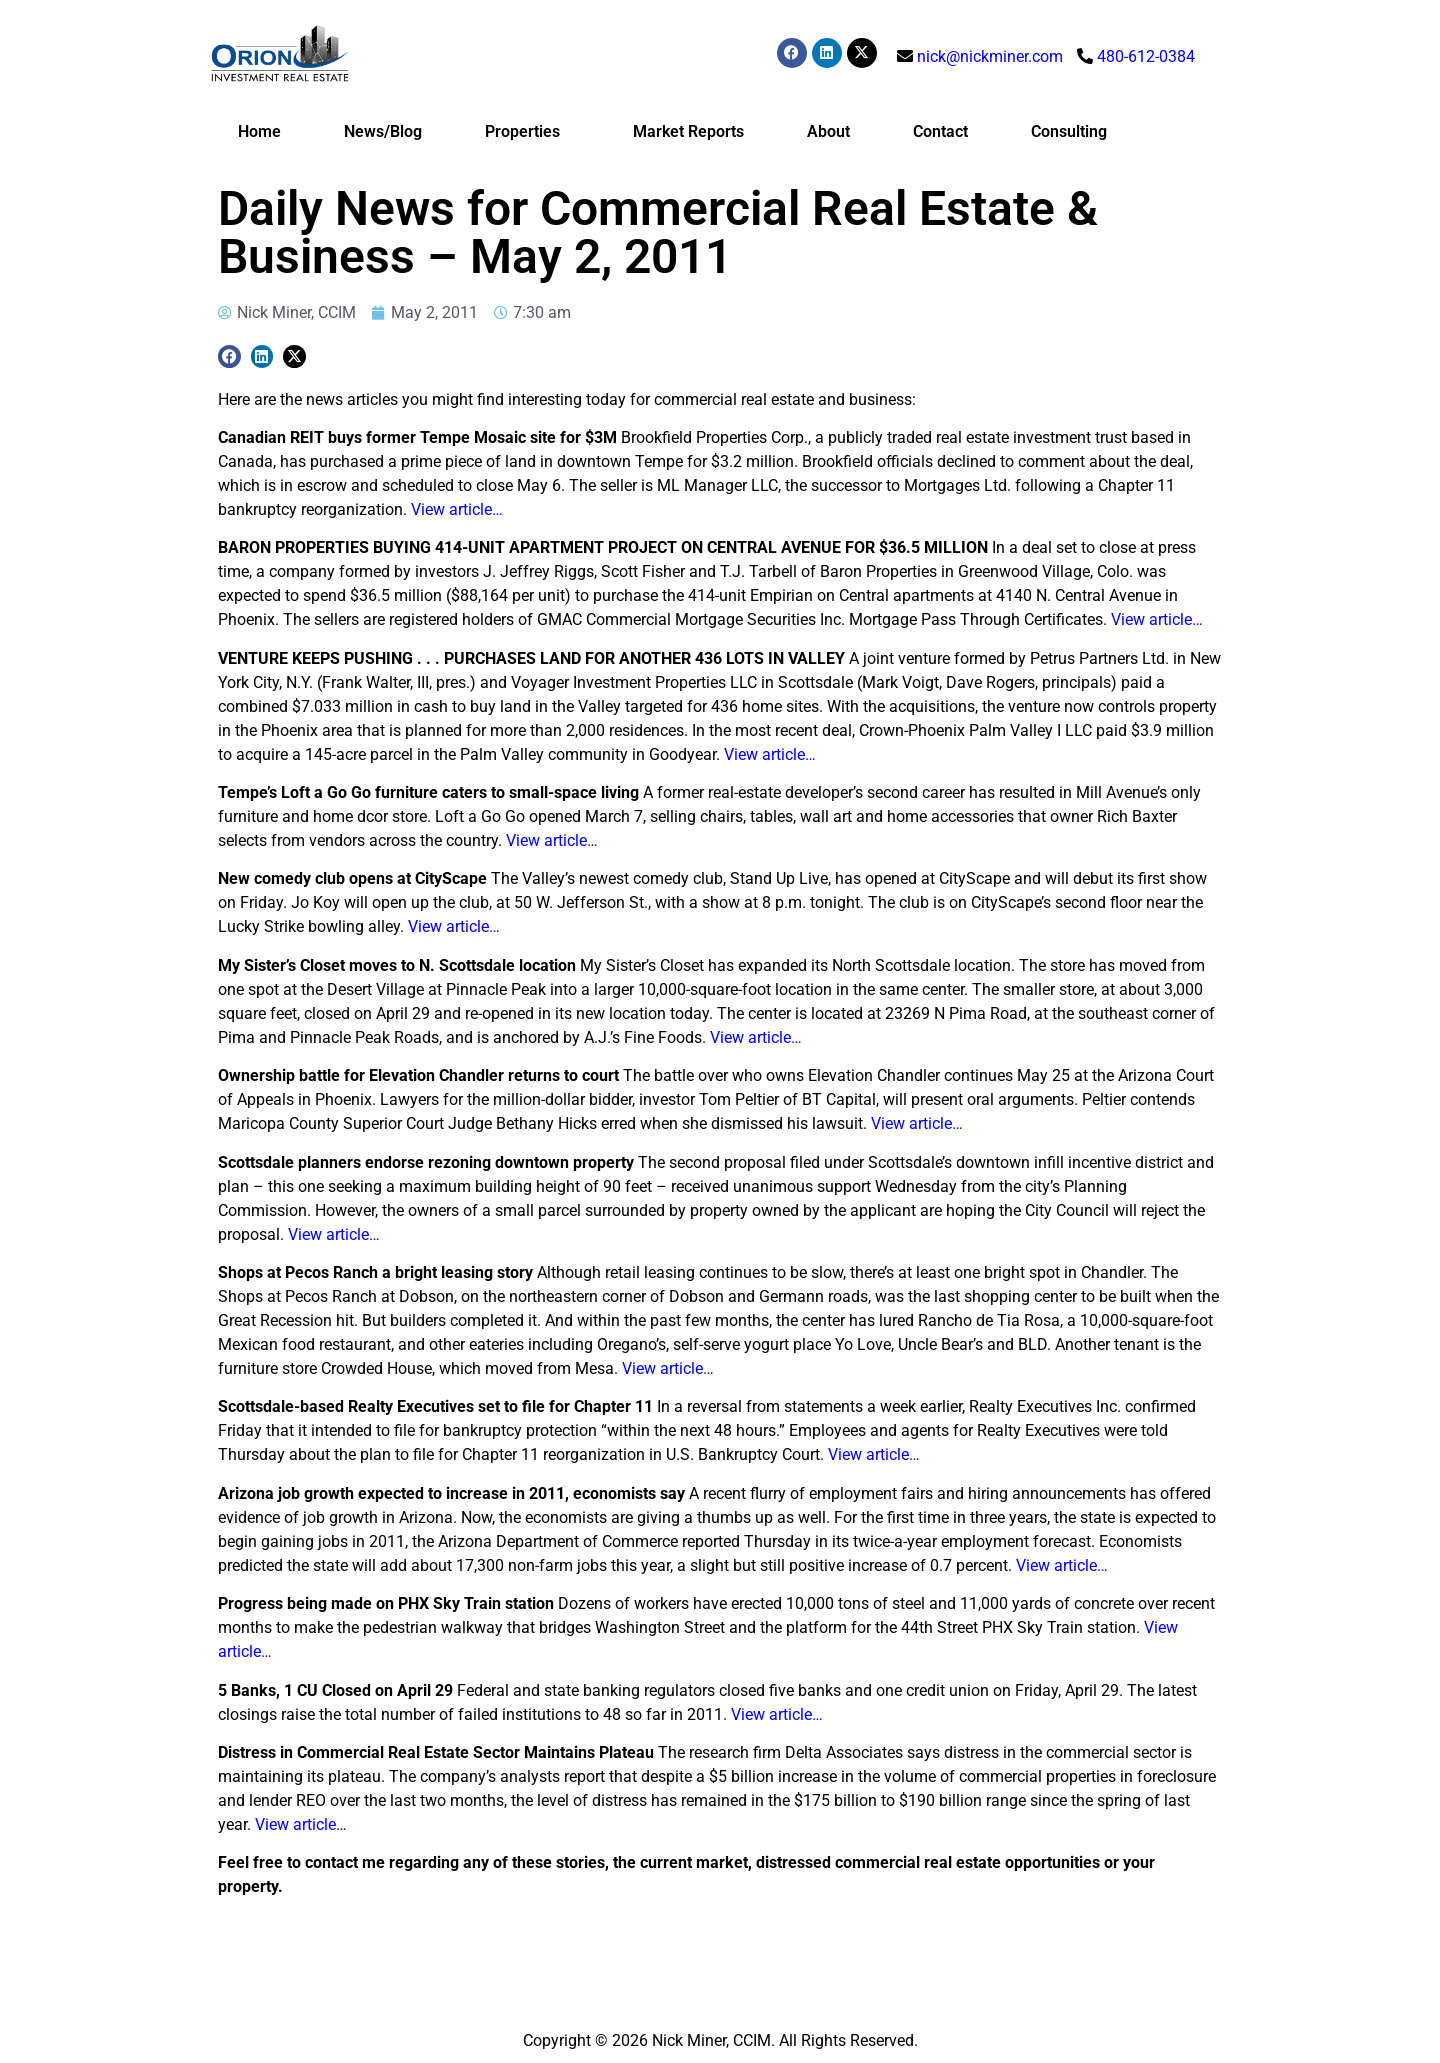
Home (259, 131)
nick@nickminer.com (990, 56)
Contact (940, 131)
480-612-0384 (1146, 56)
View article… (457, 509)
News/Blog (383, 131)
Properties (527, 132)
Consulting (1069, 131)
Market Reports (688, 131)
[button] (229, 356)
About (828, 131)
